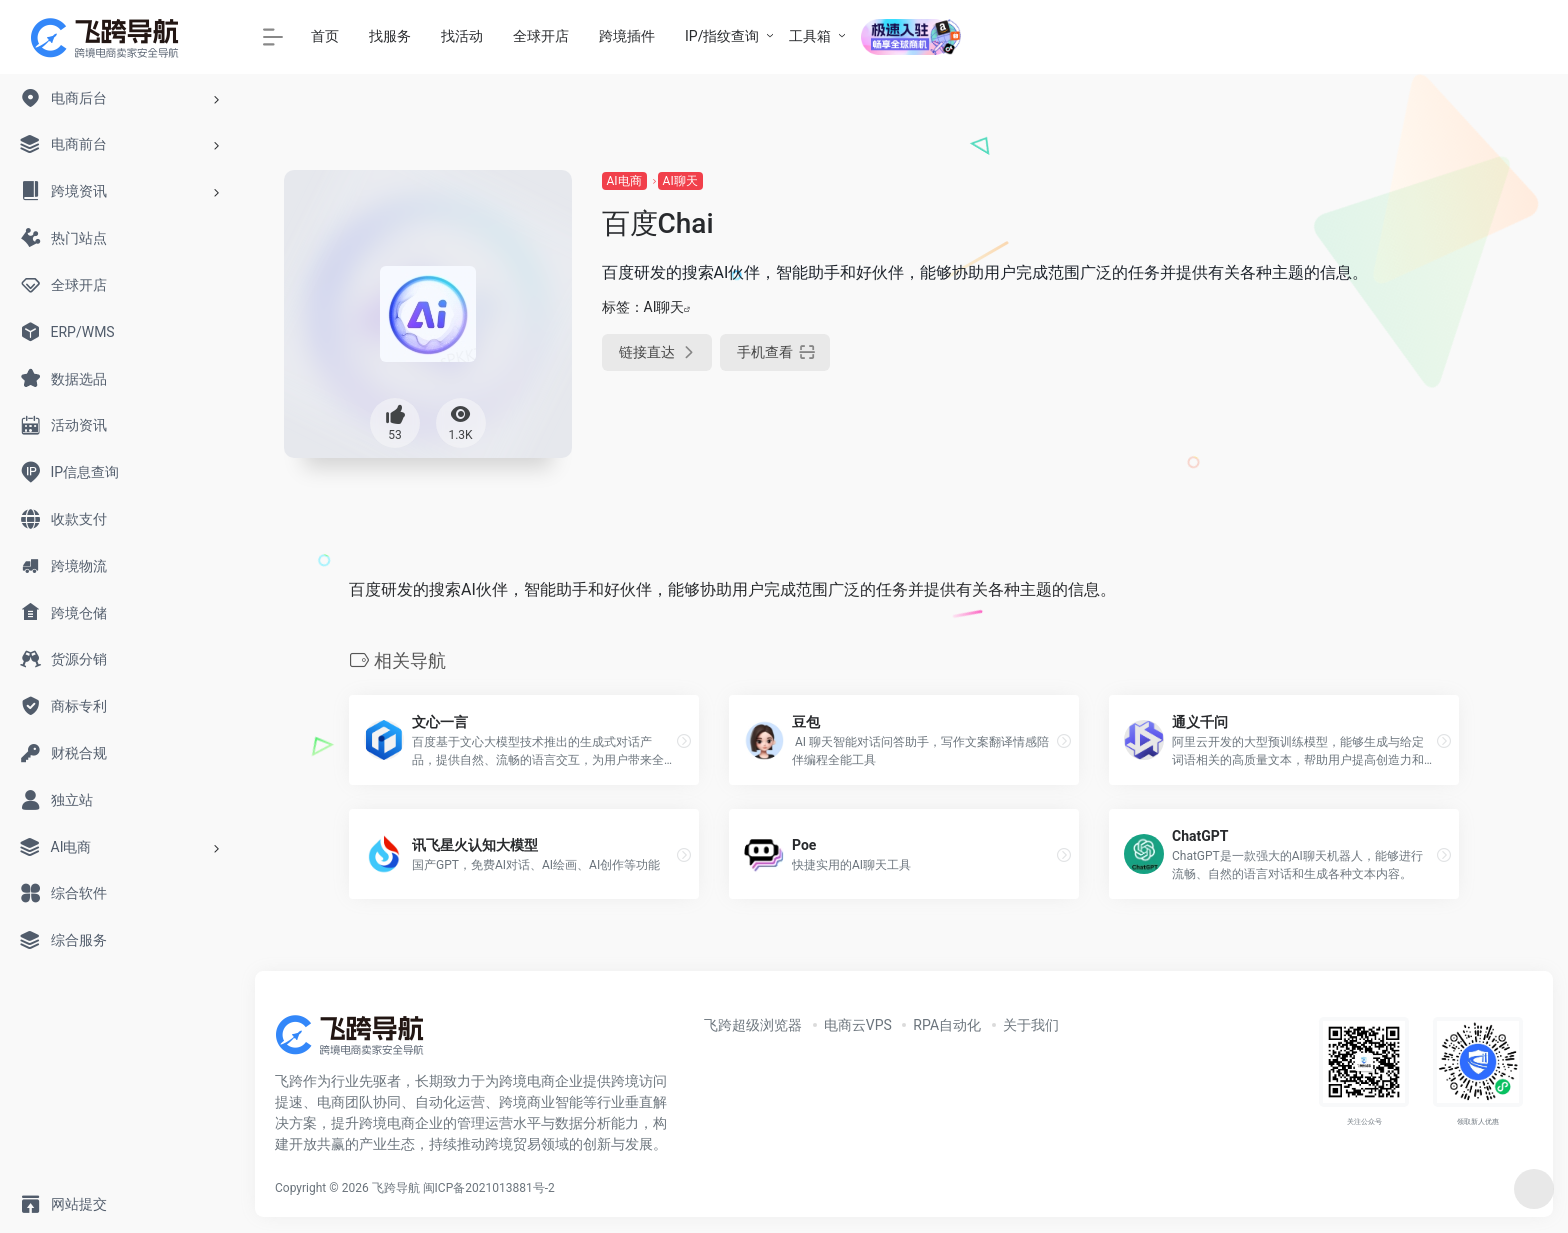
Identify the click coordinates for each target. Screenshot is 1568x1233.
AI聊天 (680, 181)
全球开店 (541, 36)
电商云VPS (858, 1025)
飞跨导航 (396, 1188)
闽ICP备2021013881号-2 (489, 1188)
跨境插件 (627, 36)
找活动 (462, 36)
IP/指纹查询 (722, 36)
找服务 (390, 36)
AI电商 (624, 181)
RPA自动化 (947, 1025)
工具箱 (810, 36)
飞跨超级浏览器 (753, 1025)
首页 (325, 36)
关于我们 (1031, 1025)
